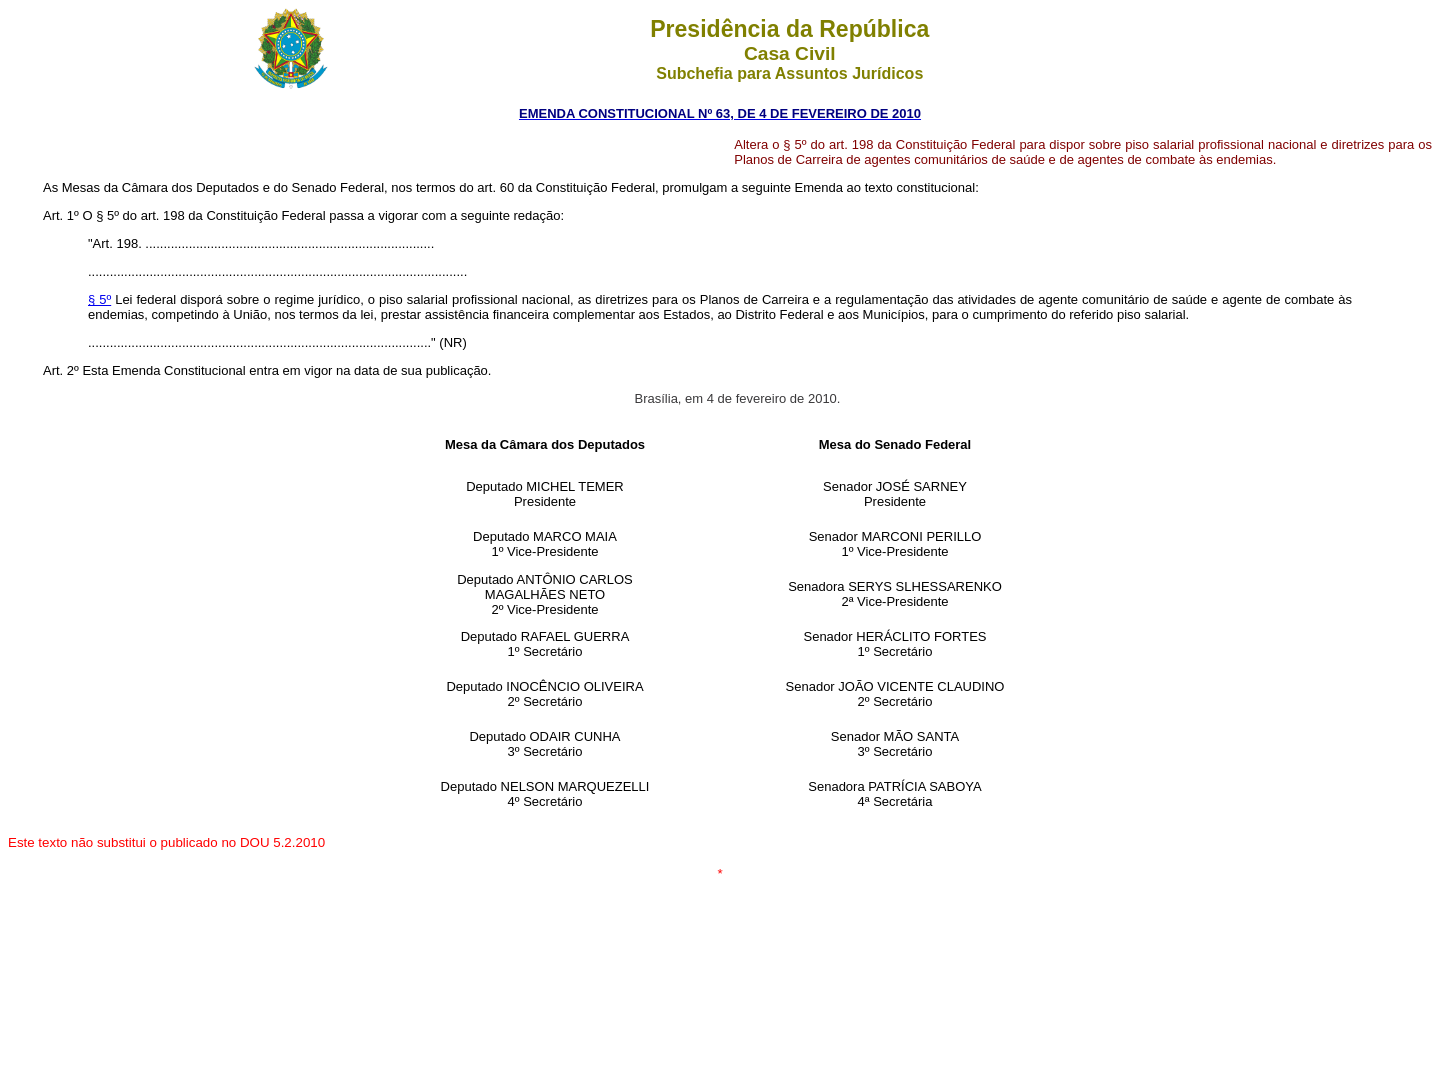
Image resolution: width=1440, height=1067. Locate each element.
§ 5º (99, 299)
